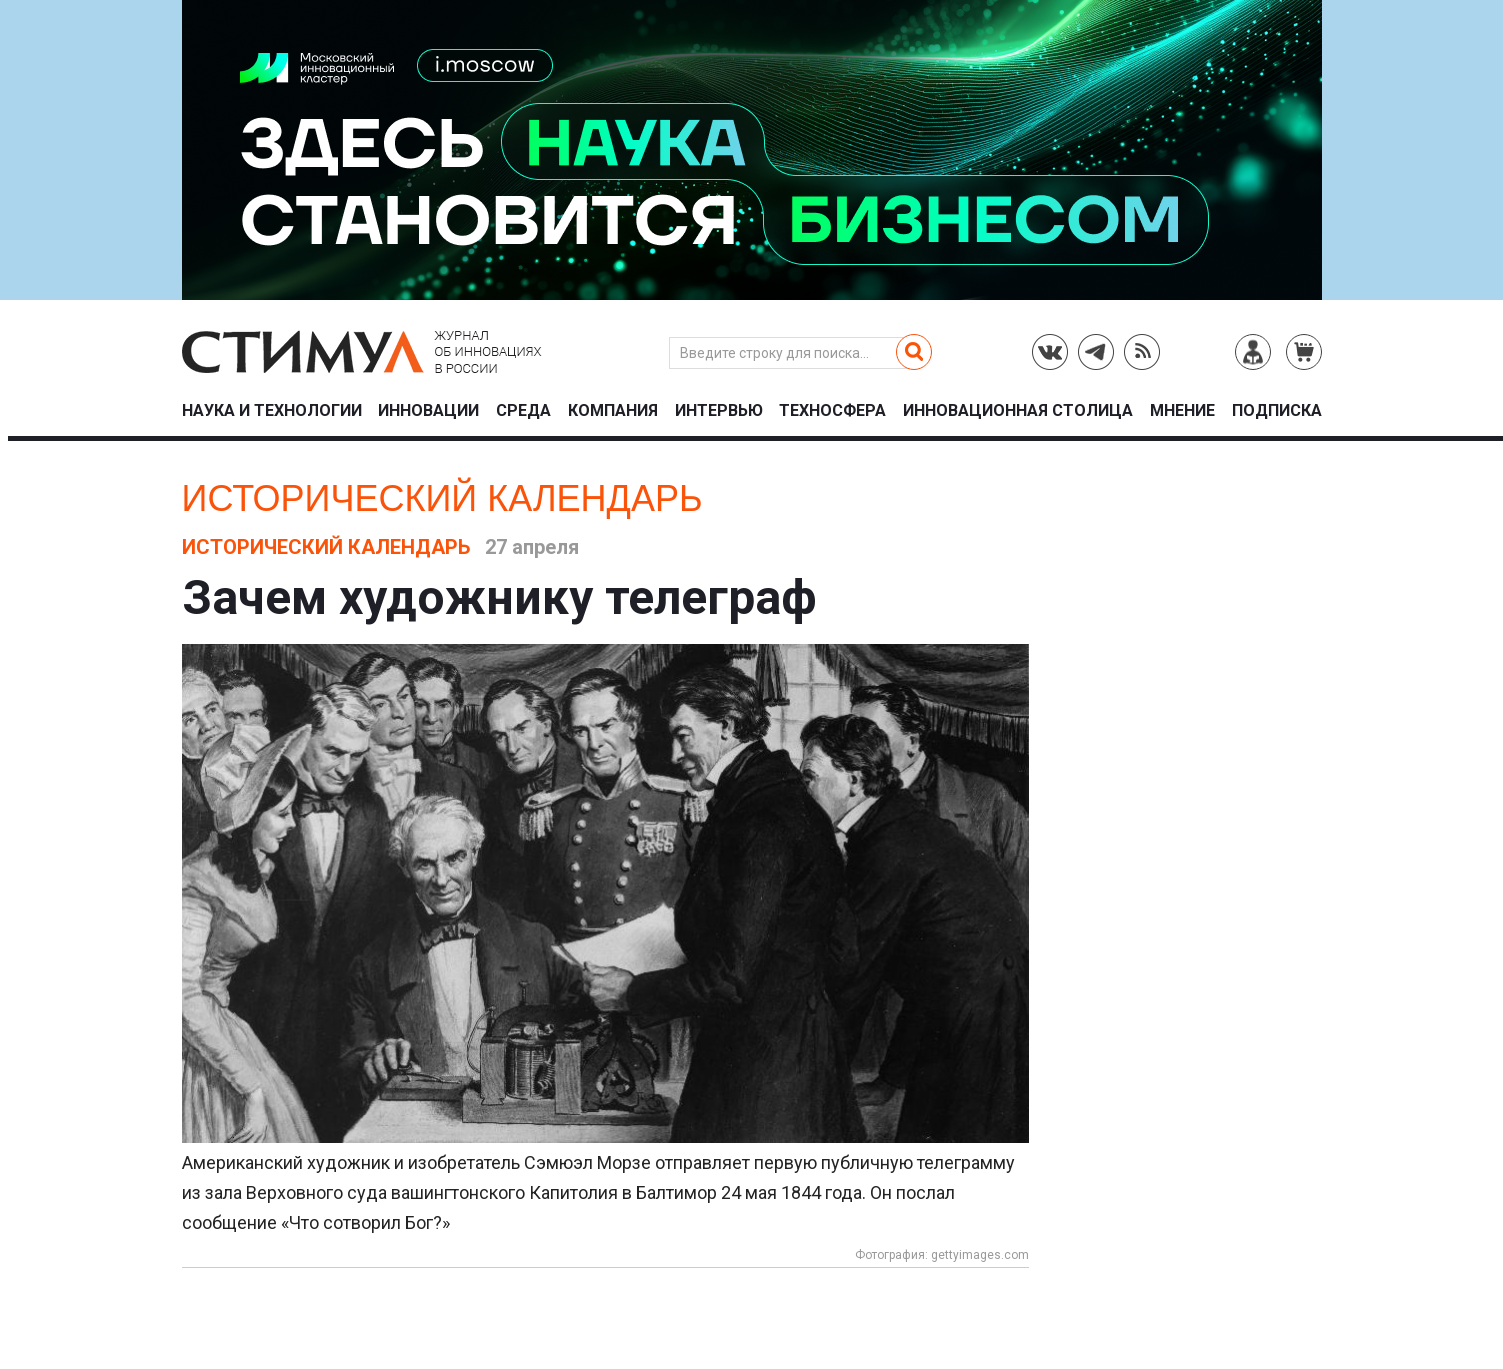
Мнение (1182, 411)
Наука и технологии (272, 411)
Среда (523, 411)
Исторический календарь (442, 498)
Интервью (719, 411)
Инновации (428, 411)
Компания (613, 411)
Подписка (1277, 411)
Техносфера (832, 411)
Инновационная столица (1018, 411)
